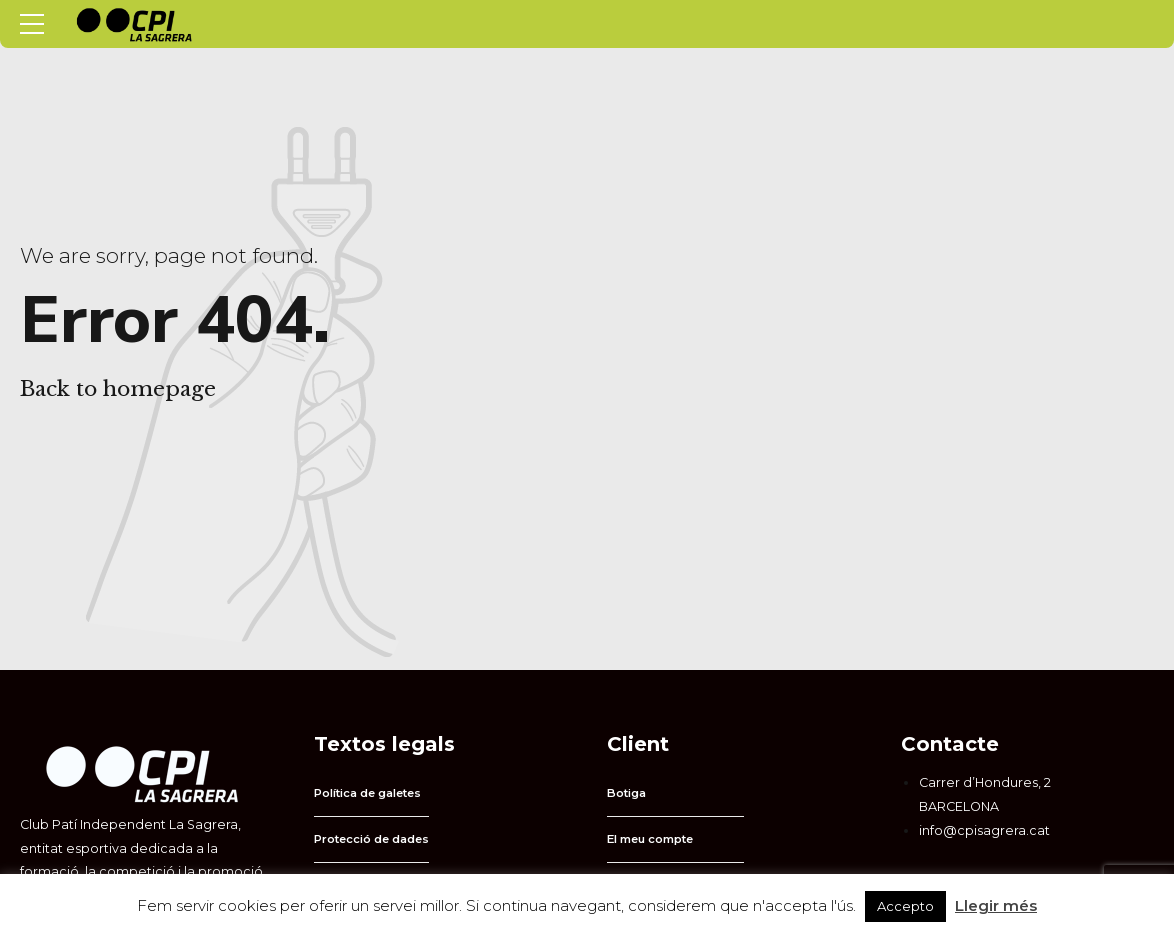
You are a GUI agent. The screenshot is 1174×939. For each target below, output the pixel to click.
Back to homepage (118, 389)
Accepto (905, 906)
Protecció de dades (371, 839)
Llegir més (996, 905)
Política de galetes (367, 793)
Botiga (626, 793)
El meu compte (650, 839)
